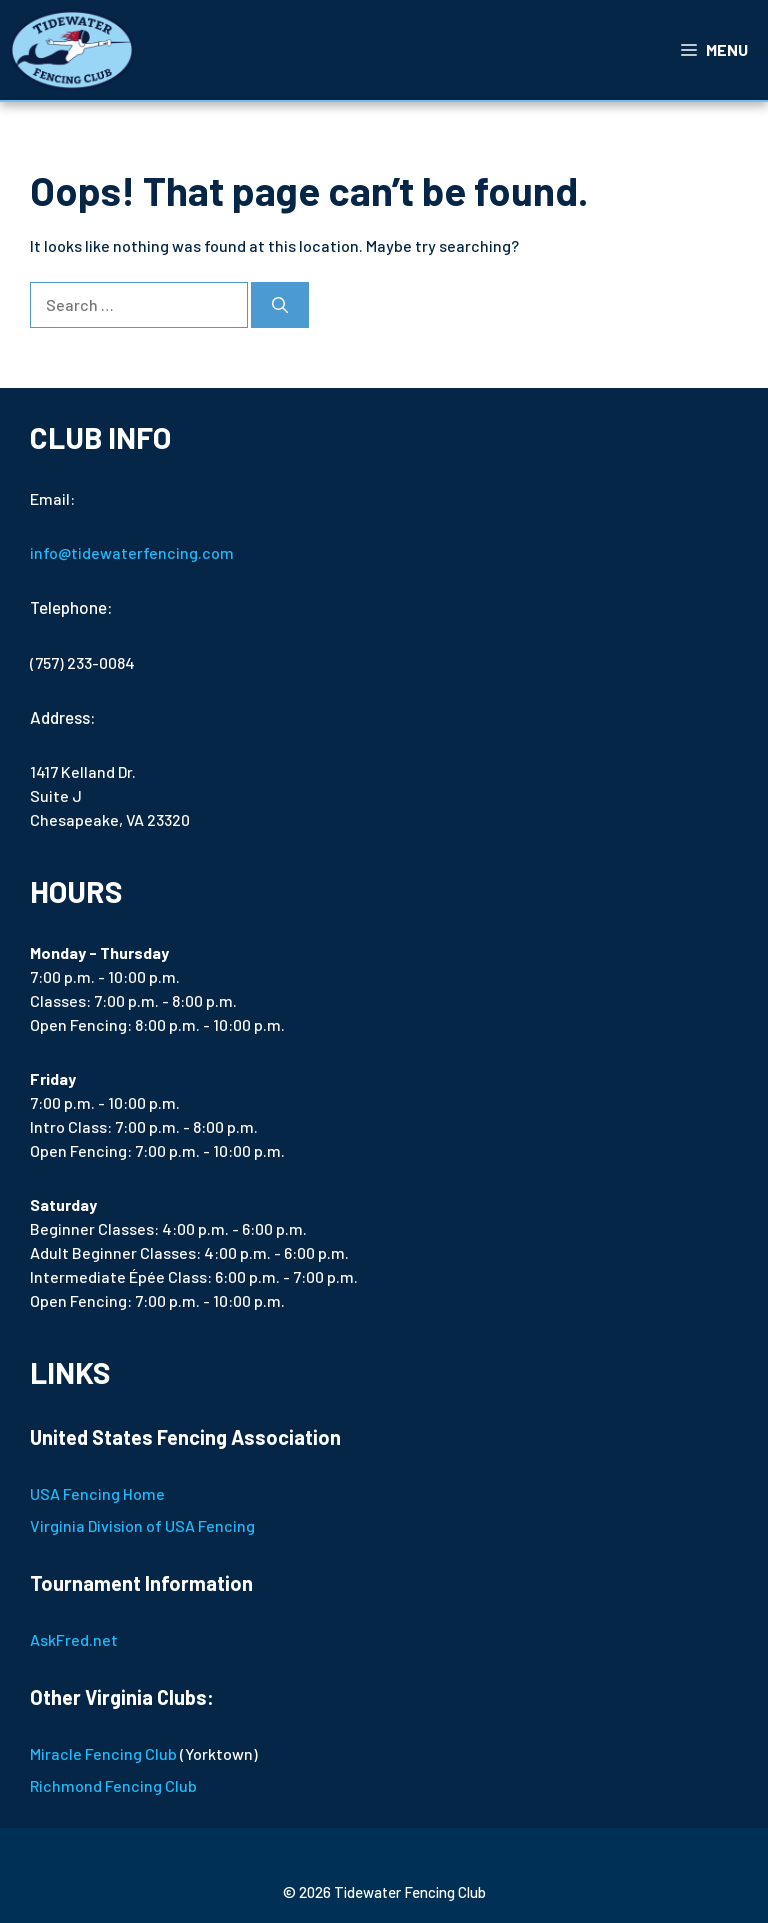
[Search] (280, 305)
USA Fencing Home (97, 1493)
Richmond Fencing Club (113, 1785)
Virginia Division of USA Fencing (142, 1525)
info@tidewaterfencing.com (132, 552)
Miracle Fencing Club (103, 1753)
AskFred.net (74, 1639)
